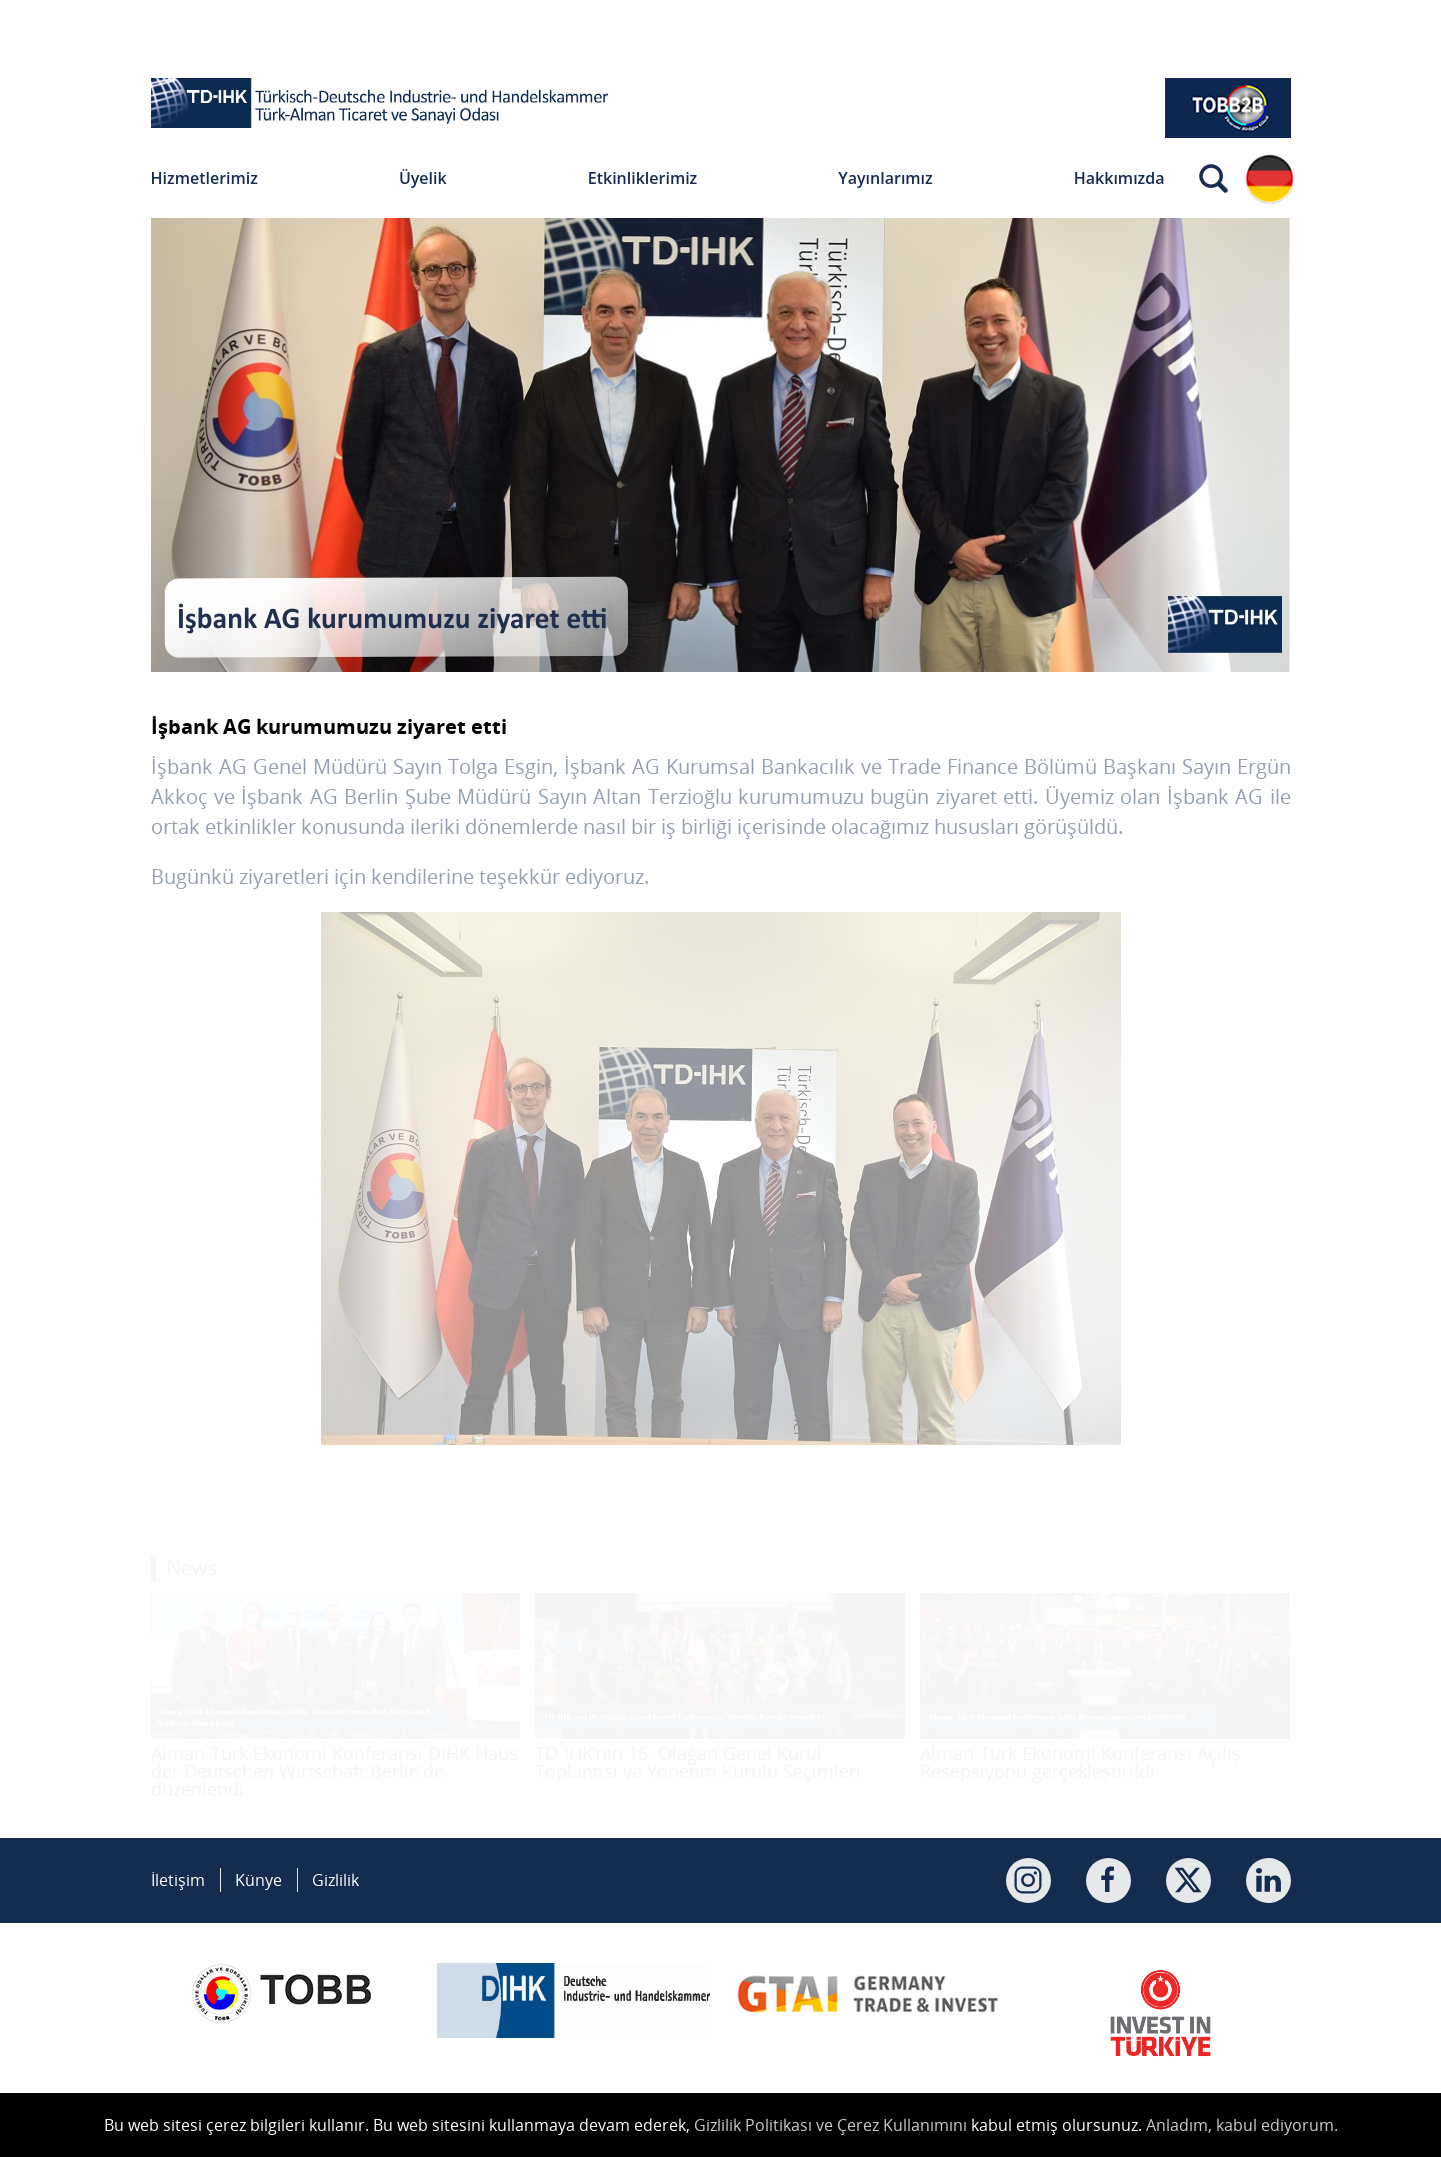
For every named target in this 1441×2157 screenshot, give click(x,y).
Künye (258, 1880)
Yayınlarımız (885, 178)
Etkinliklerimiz (643, 178)
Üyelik (423, 178)
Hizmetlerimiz (204, 178)
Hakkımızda (1119, 178)
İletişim (178, 1880)
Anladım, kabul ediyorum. (1242, 2125)
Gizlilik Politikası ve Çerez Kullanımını (830, 2125)
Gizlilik (335, 1880)
